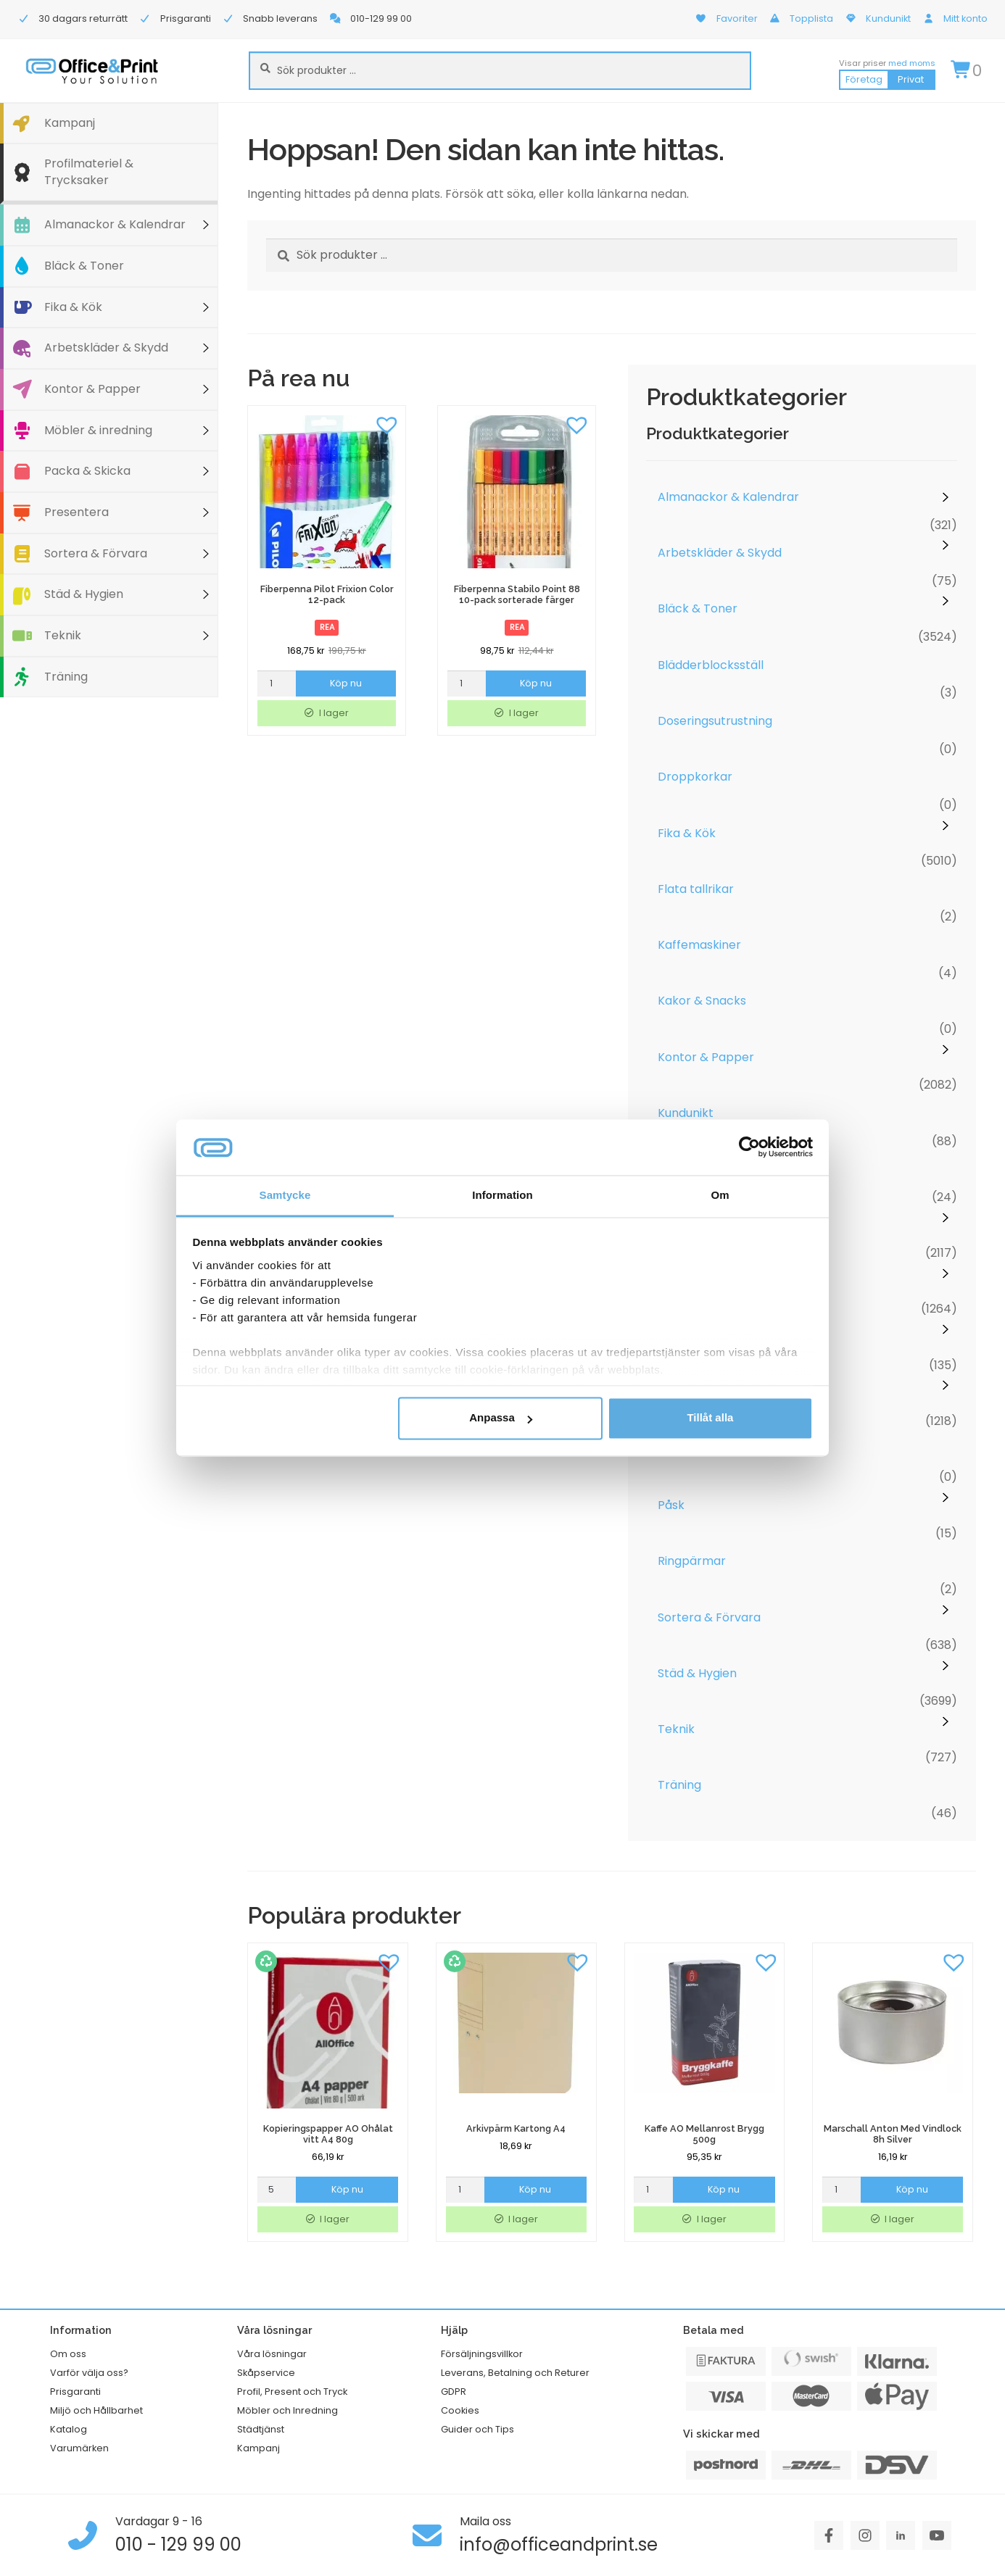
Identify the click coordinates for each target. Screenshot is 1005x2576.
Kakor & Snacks (702, 1000)
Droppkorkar (695, 776)
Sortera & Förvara (95, 553)
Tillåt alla (710, 1418)
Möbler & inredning (98, 430)
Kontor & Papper (92, 389)
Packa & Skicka (87, 470)
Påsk (671, 1505)
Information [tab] (502, 1195)
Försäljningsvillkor (482, 2354)
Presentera (76, 512)
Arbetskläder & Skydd (106, 347)
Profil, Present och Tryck (292, 2391)
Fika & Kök (73, 307)
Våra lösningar (272, 2354)
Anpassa (500, 1418)
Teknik (62, 635)
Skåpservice (266, 2373)
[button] (387, 424)
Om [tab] (720, 1195)
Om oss (68, 2354)
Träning (66, 676)
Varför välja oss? (89, 2373)
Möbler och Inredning (287, 2410)
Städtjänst (260, 2429)
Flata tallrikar (696, 889)
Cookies (460, 2410)
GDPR (453, 2391)
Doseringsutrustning (715, 720)
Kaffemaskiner (699, 944)
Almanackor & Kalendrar (115, 224)
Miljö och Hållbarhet (96, 2410)
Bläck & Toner (84, 265)
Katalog (68, 2429)
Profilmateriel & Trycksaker (88, 171)
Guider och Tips (477, 2429)
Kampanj (69, 123)
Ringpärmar (692, 1561)
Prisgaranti (75, 2391)
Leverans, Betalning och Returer (515, 2373)
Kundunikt (686, 1113)
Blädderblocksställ (711, 665)
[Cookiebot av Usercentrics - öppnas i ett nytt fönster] (749, 1147)
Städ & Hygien (83, 594)
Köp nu (346, 683)
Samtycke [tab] (285, 1195)
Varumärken (79, 2448)
